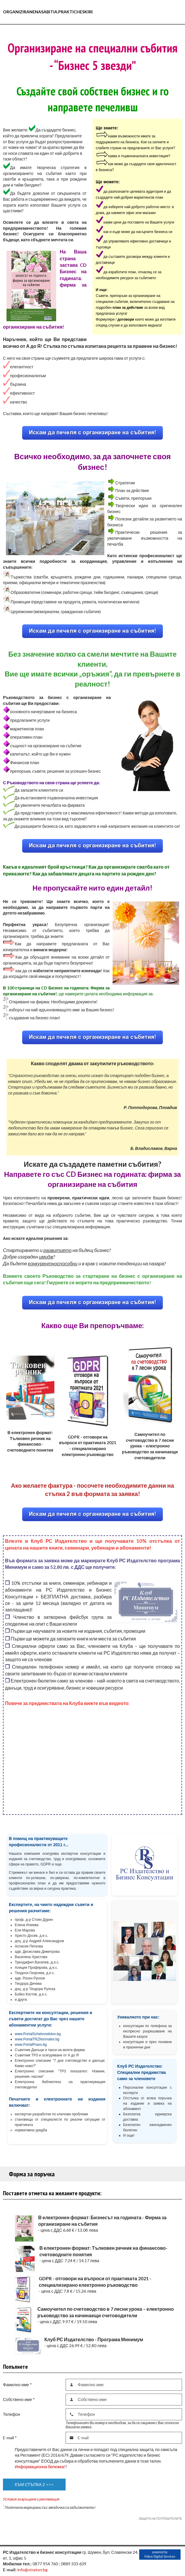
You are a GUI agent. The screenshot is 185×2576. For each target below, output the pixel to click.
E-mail (10, 2437)
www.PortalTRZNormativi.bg (37, 2039)
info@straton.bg (32, 2569)
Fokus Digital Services (160, 2556)
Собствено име (19, 2399)
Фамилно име (17, 2384)
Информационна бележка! (40, 2466)
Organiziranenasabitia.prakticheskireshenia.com (61, 11)
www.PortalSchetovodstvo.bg (38, 2034)
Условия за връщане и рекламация (31, 2499)
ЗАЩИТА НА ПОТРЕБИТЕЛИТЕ (160, 2518)
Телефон (11, 2414)
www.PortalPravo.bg (31, 2045)
